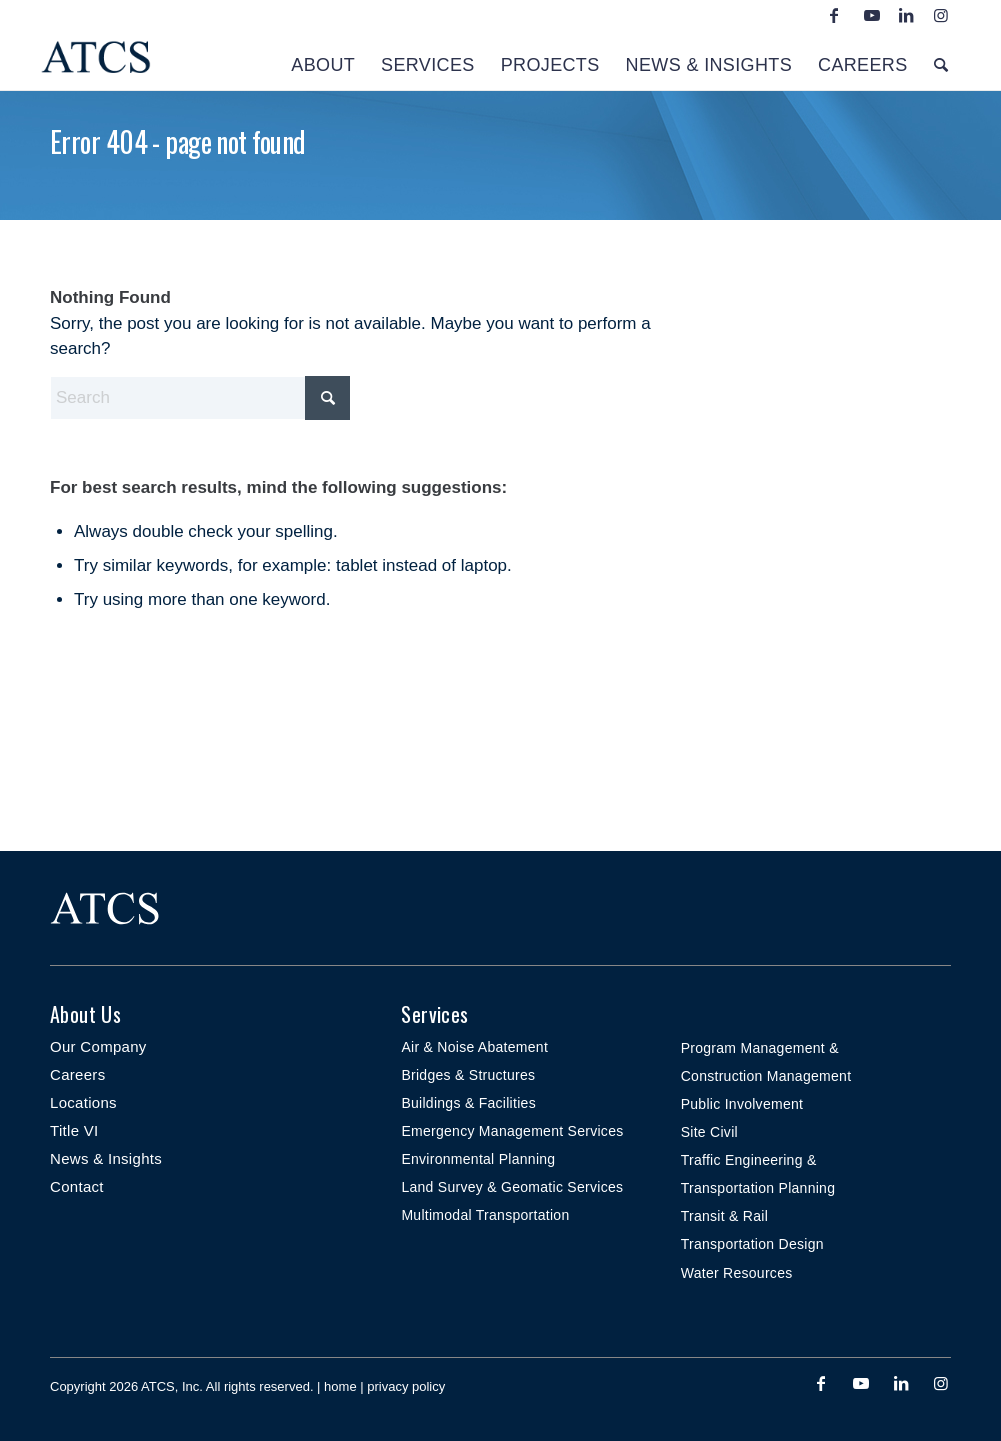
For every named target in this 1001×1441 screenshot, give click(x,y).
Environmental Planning (478, 1159)
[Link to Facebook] (834, 15)
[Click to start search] (327, 398)
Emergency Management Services (512, 1131)
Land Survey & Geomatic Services (512, 1187)
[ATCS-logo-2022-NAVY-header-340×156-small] (190, 60)
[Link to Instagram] (939, 15)
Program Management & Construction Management (766, 1062)
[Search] (941, 60)
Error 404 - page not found (177, 141)
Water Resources (737, 1273)
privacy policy (406, 1386)
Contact (77, 1186)
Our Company (98, 1046)
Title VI (74, 1130)
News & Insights (106, 1158)
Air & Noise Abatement (474, 1047)
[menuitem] (323, 60)
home (340, 1386)
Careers (77, 1074)
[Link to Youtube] (869, 15)
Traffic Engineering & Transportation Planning (758, 1174)
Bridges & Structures (468, 1075)
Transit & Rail (724, 1216)
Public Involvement (742, 1104)
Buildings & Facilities (468, 1103)
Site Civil (709, 1132)
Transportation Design (752, 1244)
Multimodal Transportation (485, 1215)
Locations (83, 1102)
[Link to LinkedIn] (904, 15)
